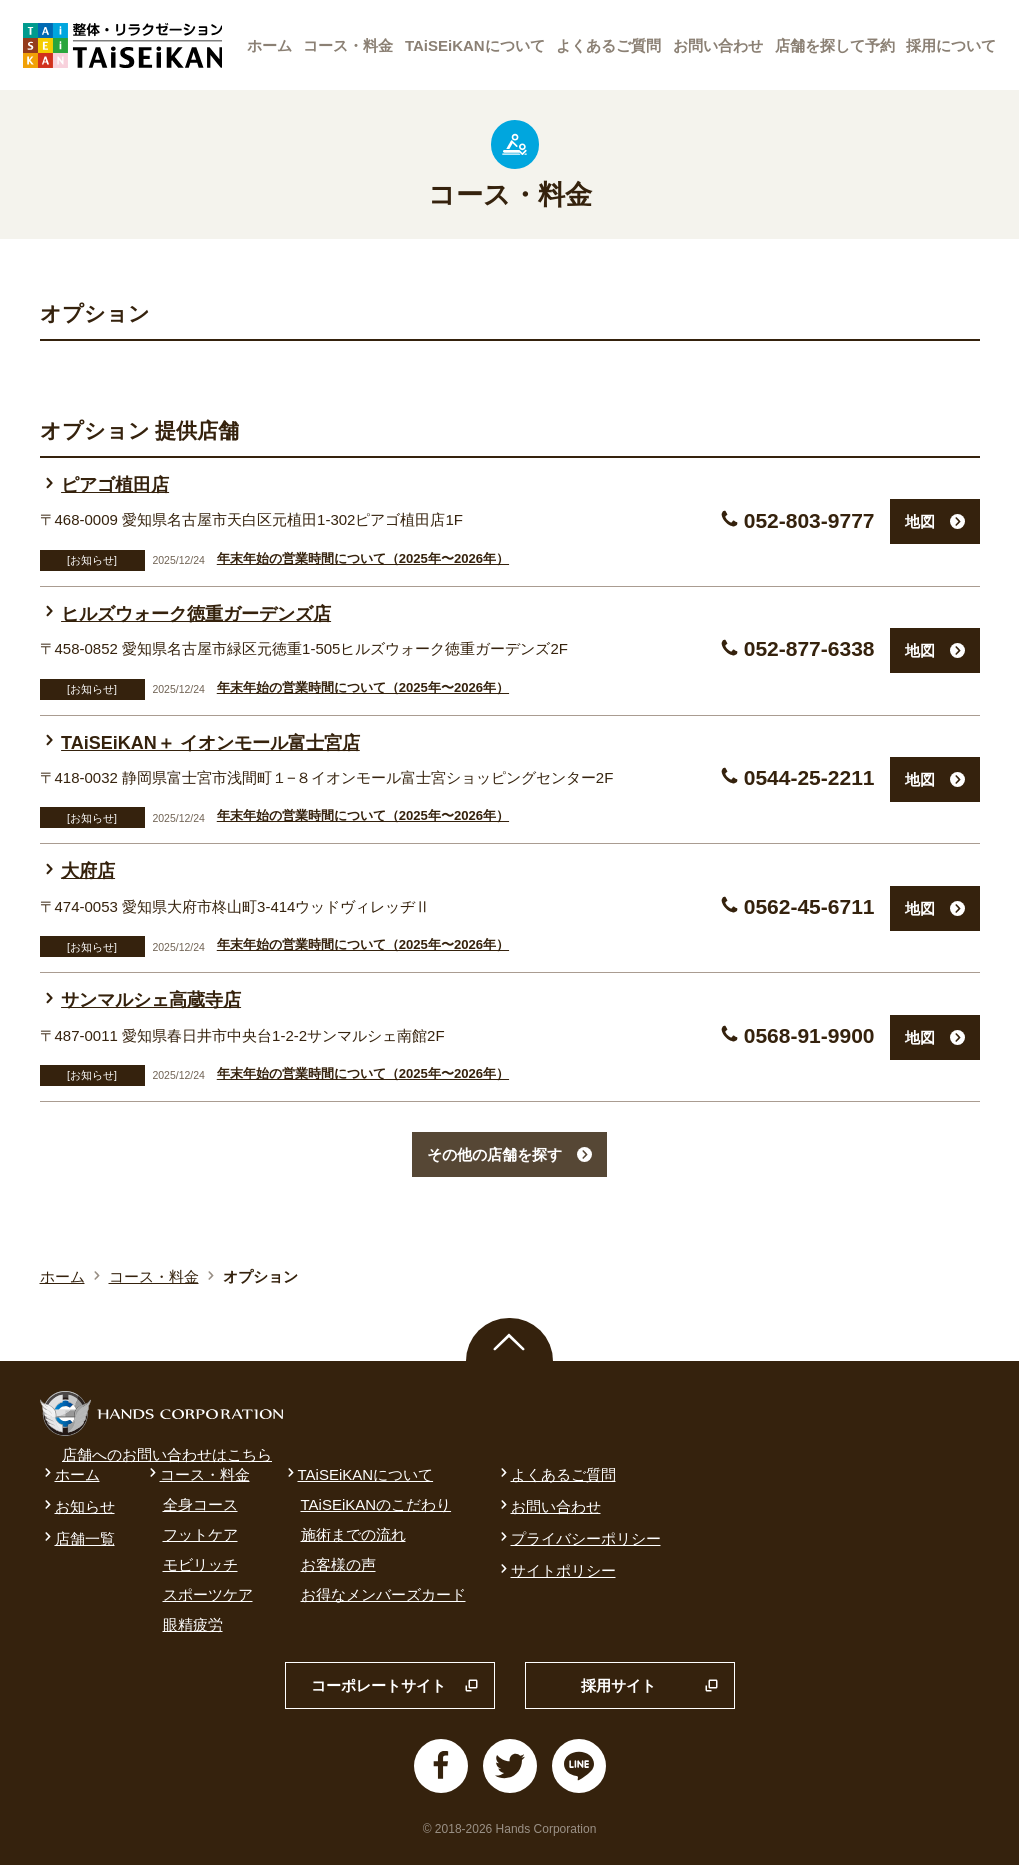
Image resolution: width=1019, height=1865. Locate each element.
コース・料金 (348, 45)
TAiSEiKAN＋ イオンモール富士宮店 (200, 743)
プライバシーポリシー (578, 1538)
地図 (935, 521)
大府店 (78, 871)
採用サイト (650, 1686)
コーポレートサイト (395, 1686)
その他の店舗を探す (509, 1154)
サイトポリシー (556, 1570)
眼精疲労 (193, 1624)
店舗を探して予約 (835, 45)
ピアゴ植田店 (105, 485)
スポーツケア (208, 1594)
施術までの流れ (353, 1534)
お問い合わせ (718, 45)
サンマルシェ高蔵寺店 (141, 1000)
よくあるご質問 (608, 45)
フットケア (200, 1534)
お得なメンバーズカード (383, 1594)
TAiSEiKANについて (475, 45)
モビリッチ (200, 1564)
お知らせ (77, 1506)
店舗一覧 (77, 1538)
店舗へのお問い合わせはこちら (167, 1454)
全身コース (200, 1504)
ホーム (269, 45)
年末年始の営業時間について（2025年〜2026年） (363, 558)
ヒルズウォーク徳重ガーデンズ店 (186, 614)
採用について (951, 45)
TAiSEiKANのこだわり (376, 1504)
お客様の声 (338, 1564)
